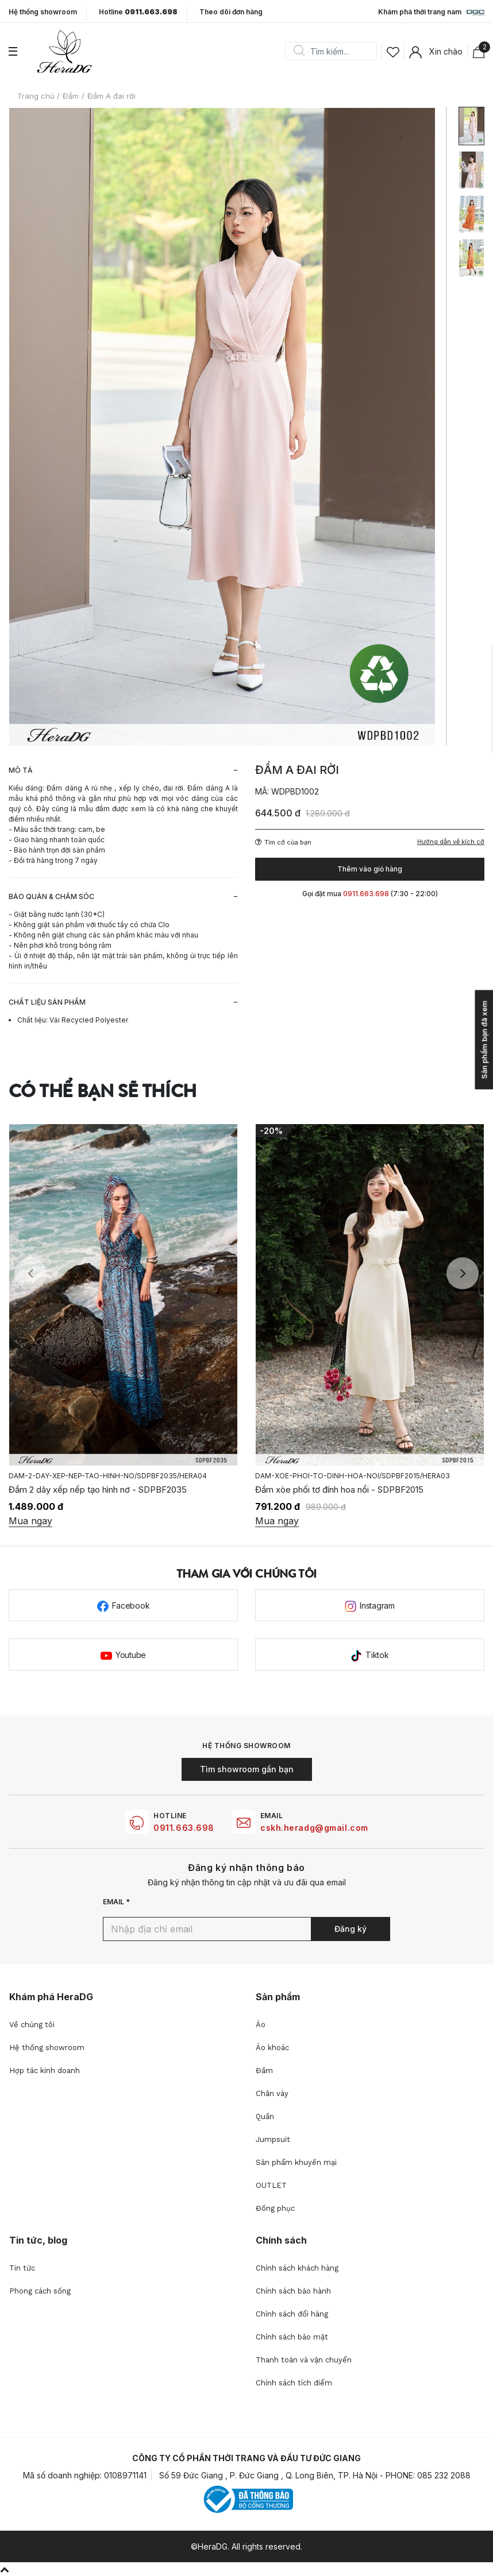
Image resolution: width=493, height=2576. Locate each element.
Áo (260, 2024)
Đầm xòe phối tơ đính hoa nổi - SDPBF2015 (339, 1489)
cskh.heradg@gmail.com (314, 1828)
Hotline (138, 12)
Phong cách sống (40, 2291)
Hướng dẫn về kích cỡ (450, 842)
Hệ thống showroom (43, 12)
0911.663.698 (183, 1828)
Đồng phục (275, 2208)
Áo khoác (272, 2047)
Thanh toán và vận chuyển (304, 2360)
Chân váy (272, 2093)
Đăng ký (350, 1929)
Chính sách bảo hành (293, 2291)
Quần (265, 2116)
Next (462, 1273)
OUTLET (271, 2185)
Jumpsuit (273, 2139)
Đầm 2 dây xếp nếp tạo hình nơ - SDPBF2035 (98, 1489)
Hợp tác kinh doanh (44, 2070)
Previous (30, 1273)
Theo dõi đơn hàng (231, 11)
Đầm (264, 2070)
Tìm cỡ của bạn (283, 842)
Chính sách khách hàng (297, 2268)
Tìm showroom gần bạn (247, 1769)
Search (298, 51)
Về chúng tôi (32, 2024)
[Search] (335, 51)
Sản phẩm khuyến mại (296, 2162)
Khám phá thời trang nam (431, 12)
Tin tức (22, 2268)
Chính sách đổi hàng (292, 2314)
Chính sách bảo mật (292, 2337)
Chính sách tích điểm (294, 2383)
